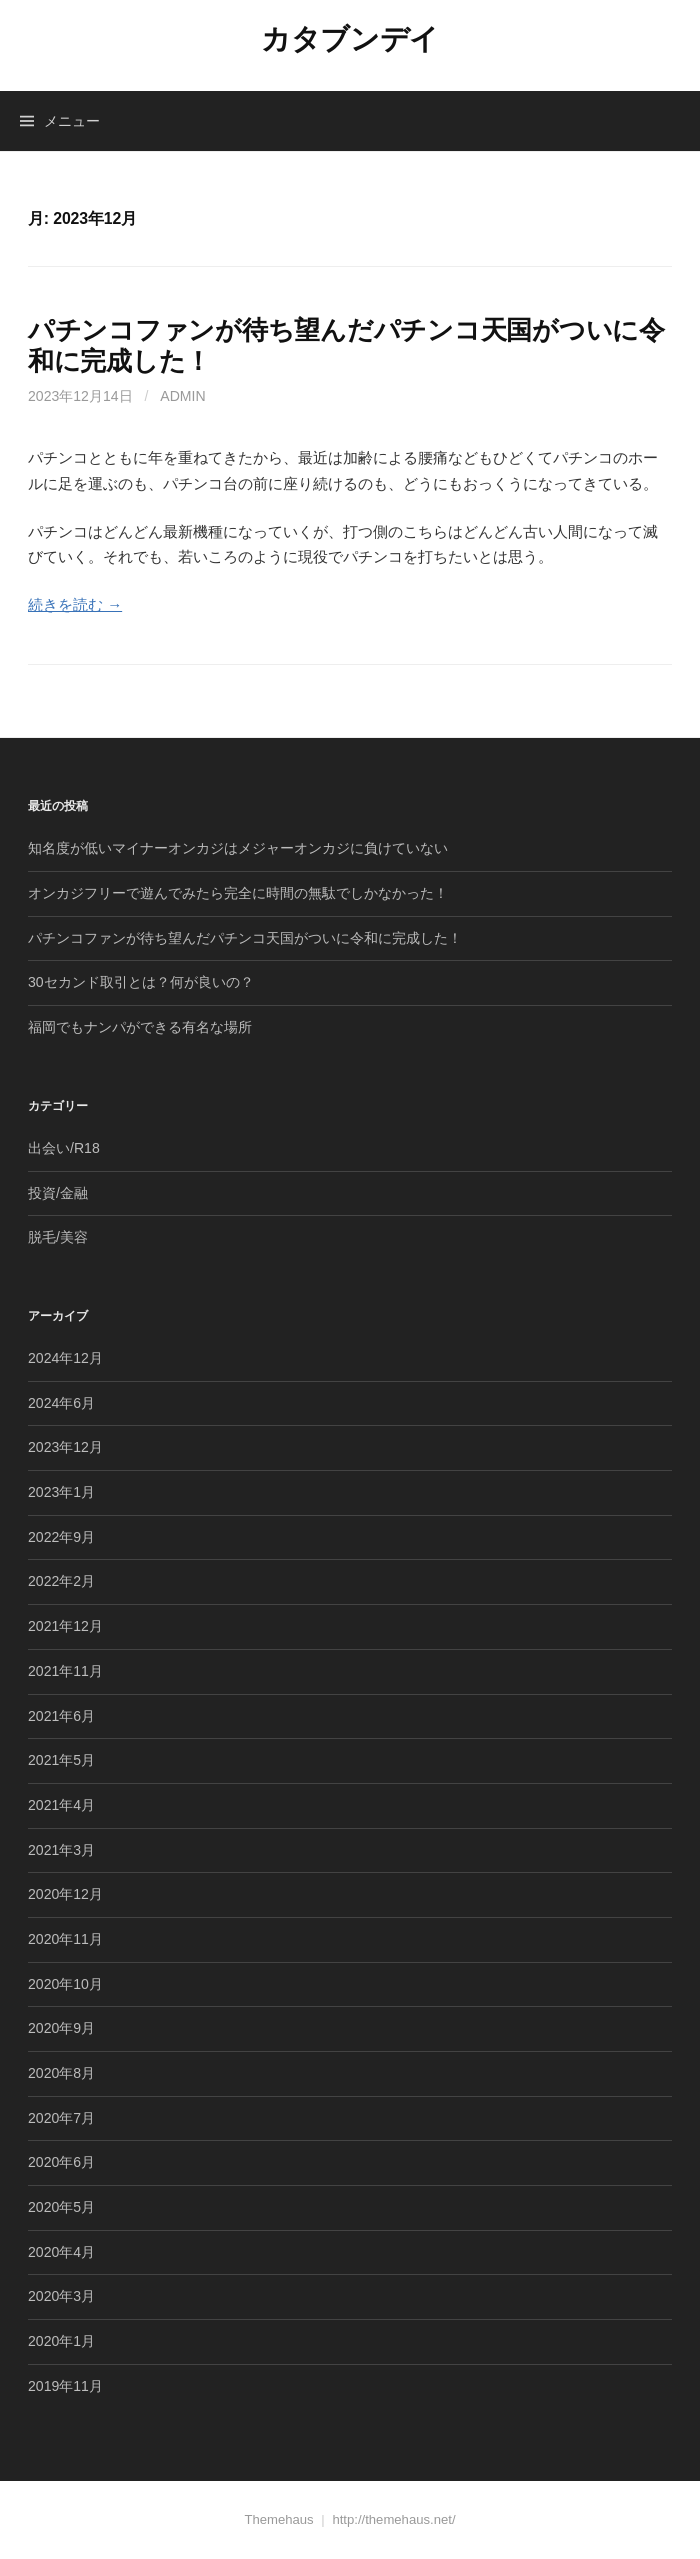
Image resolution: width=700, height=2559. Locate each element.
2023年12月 (65, 1447)
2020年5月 (61, 2207)
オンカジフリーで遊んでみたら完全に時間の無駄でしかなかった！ (238, 893)
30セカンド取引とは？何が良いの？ (141, 982)
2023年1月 (61, 1492)
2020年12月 (65, 1894)
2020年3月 (61, 2296)
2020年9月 (61, 2028)
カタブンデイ (350, 39)
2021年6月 (61, 1716)
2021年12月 (65, 1626)
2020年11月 (65, 1939)
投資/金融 (58, 1193)
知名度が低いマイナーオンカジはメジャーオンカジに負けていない (238, 848)
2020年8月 (61, 2073)
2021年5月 (61, 1760)
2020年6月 (61, 2162)
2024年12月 (65, 1358)
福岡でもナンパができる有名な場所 (140, 1027)
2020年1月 (61, 2341)
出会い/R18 (64, 1148)
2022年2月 (61, 1581)
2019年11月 (65, 2386)
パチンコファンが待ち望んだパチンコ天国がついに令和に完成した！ (245, 938)
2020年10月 (65, 1984)
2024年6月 (61, 1403)
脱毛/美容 (58, 1237)
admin (182, 396)
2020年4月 (61, 2252)
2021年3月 (61, 1850)
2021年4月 (61, 1805)
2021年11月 (65, 1671)
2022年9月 (61, 1537)
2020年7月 (61, 2118)
